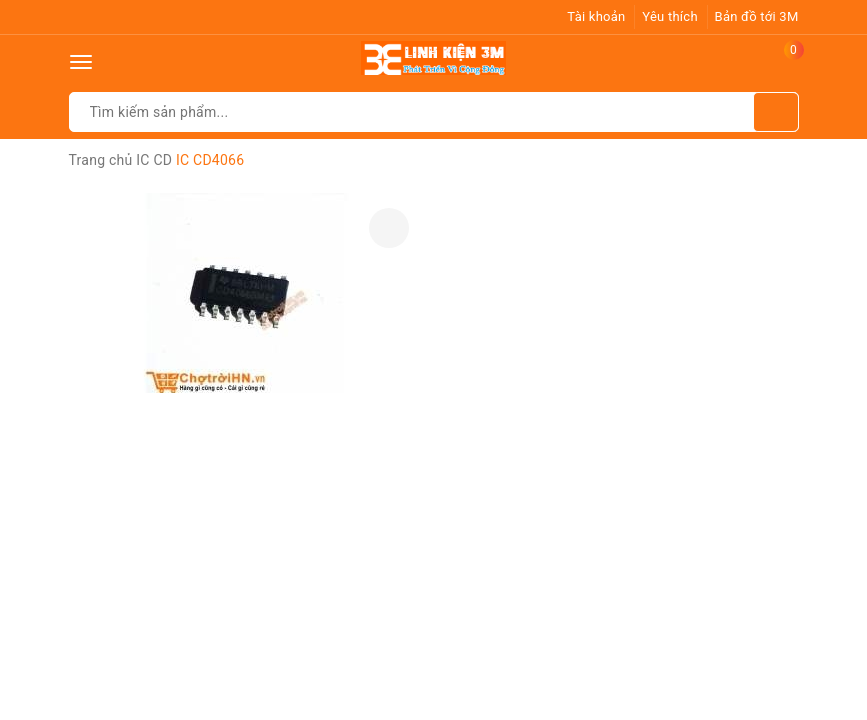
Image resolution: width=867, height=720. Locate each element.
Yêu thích (670, 16)
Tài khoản (596, 16)
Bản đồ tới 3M (757, 16)
